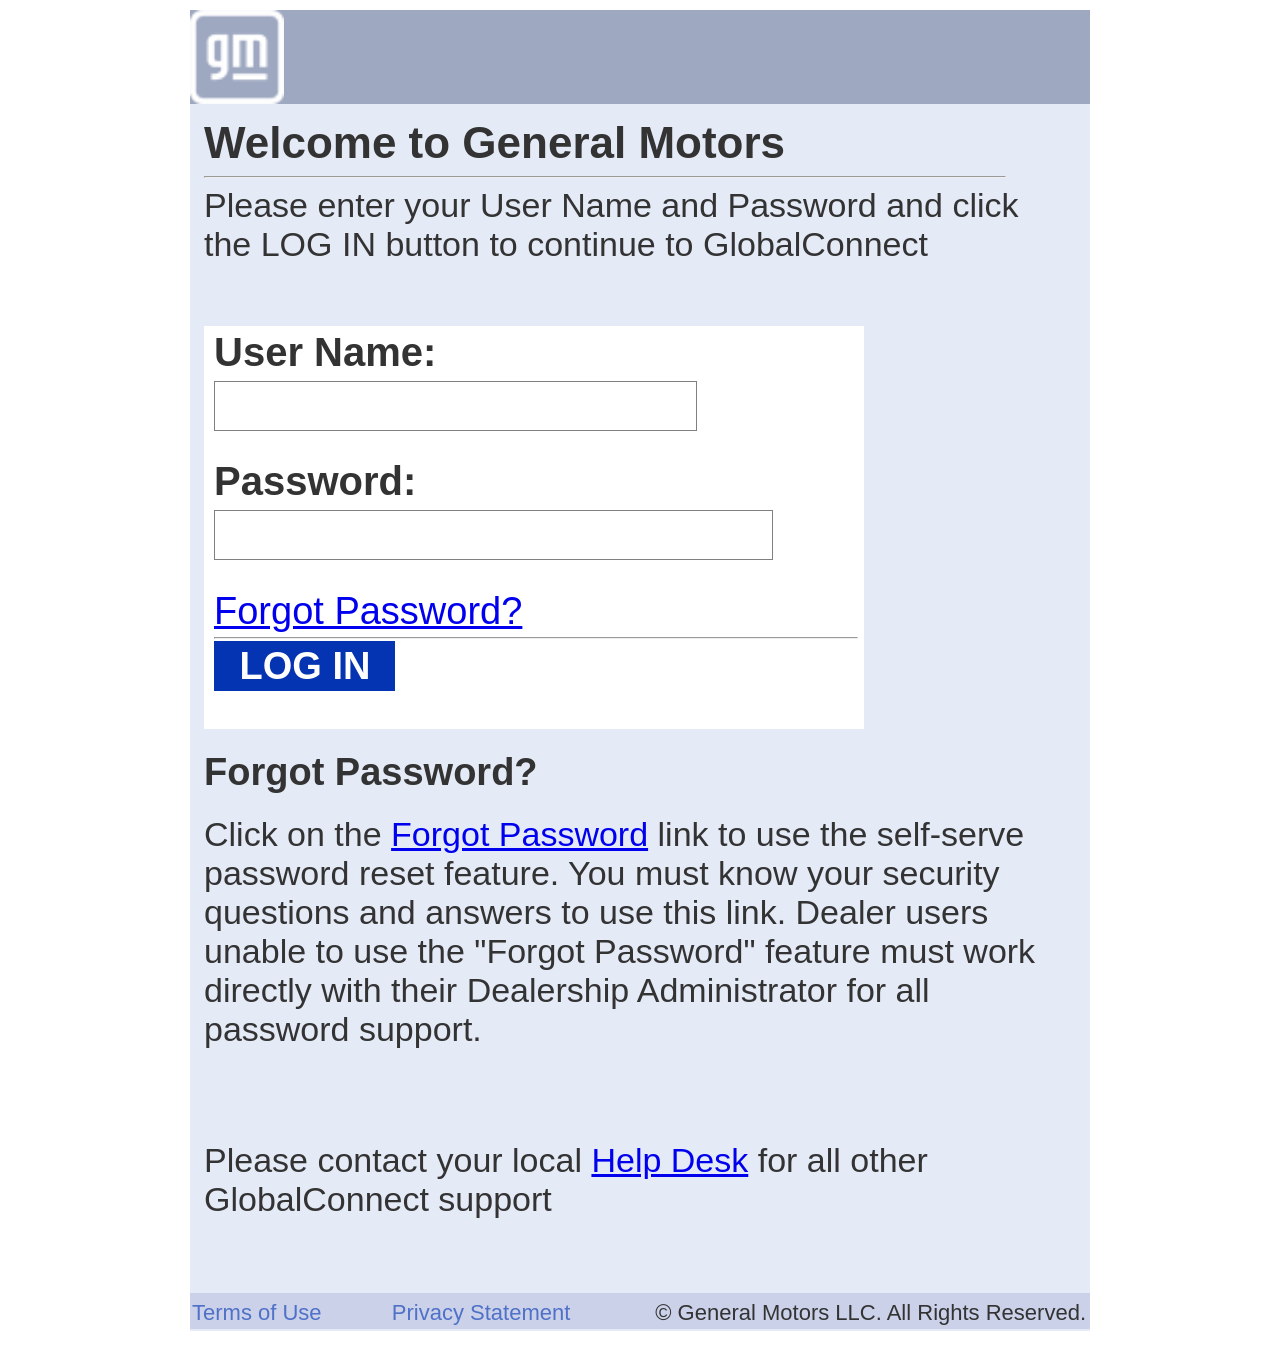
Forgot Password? (368, 611)
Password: (315, 481)
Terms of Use (257, 1312)
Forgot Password (519, 834)
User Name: (325, 352)
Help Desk (669, 1160)
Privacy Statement (481, 1312)
